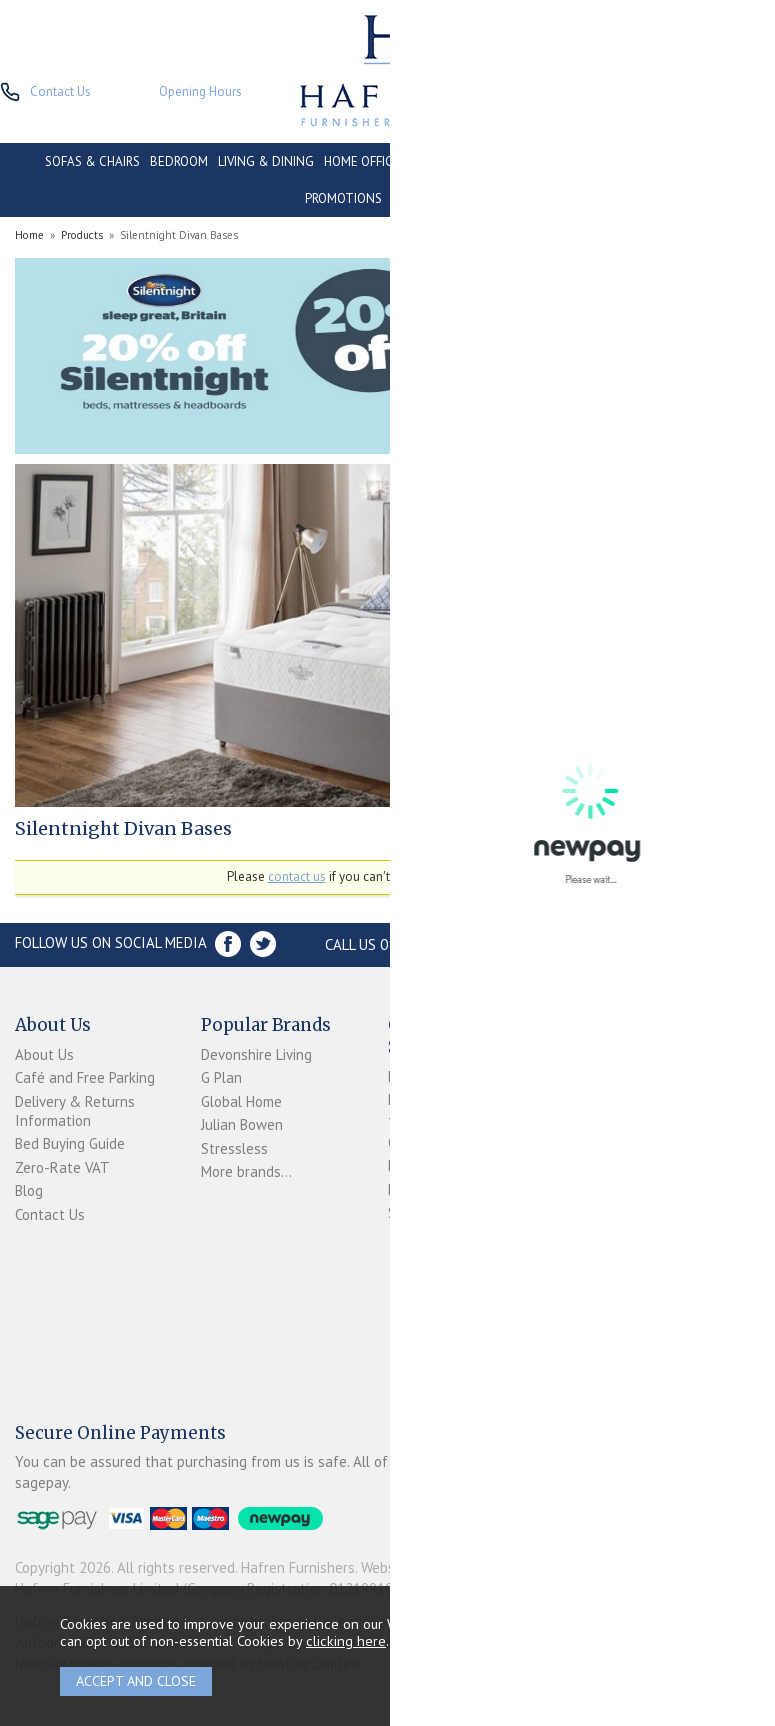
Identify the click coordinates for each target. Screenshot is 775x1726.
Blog (29, 1190)
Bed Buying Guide (70, 1143)
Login (404, 1076)
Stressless (234, 1148)
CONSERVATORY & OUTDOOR (493, 161)
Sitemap (414, 1212)
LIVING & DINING (266, 161)
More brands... (246, 1171)
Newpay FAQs (431, 1099)
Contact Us (50, 1214)
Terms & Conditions (421, 1133)
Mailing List (424, 1189)
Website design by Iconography (460, 1567)
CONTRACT (619, 161)
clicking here (346, 1640)
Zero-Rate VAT (62, 1167)
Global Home (241, 1101)
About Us (44, 1054)
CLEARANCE (697, 161)
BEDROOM (179, 161)
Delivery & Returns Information (75, 1111)
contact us (297, 876)
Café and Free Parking (85, 1077)
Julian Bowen (242, 1124)
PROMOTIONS (343, 198)
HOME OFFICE (362, 161)
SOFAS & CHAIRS (92, 161)
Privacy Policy (429, 1165)
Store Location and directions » (632, 944)
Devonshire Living (256, 1054)
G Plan (221, 1077)
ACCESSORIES (431, 198)
